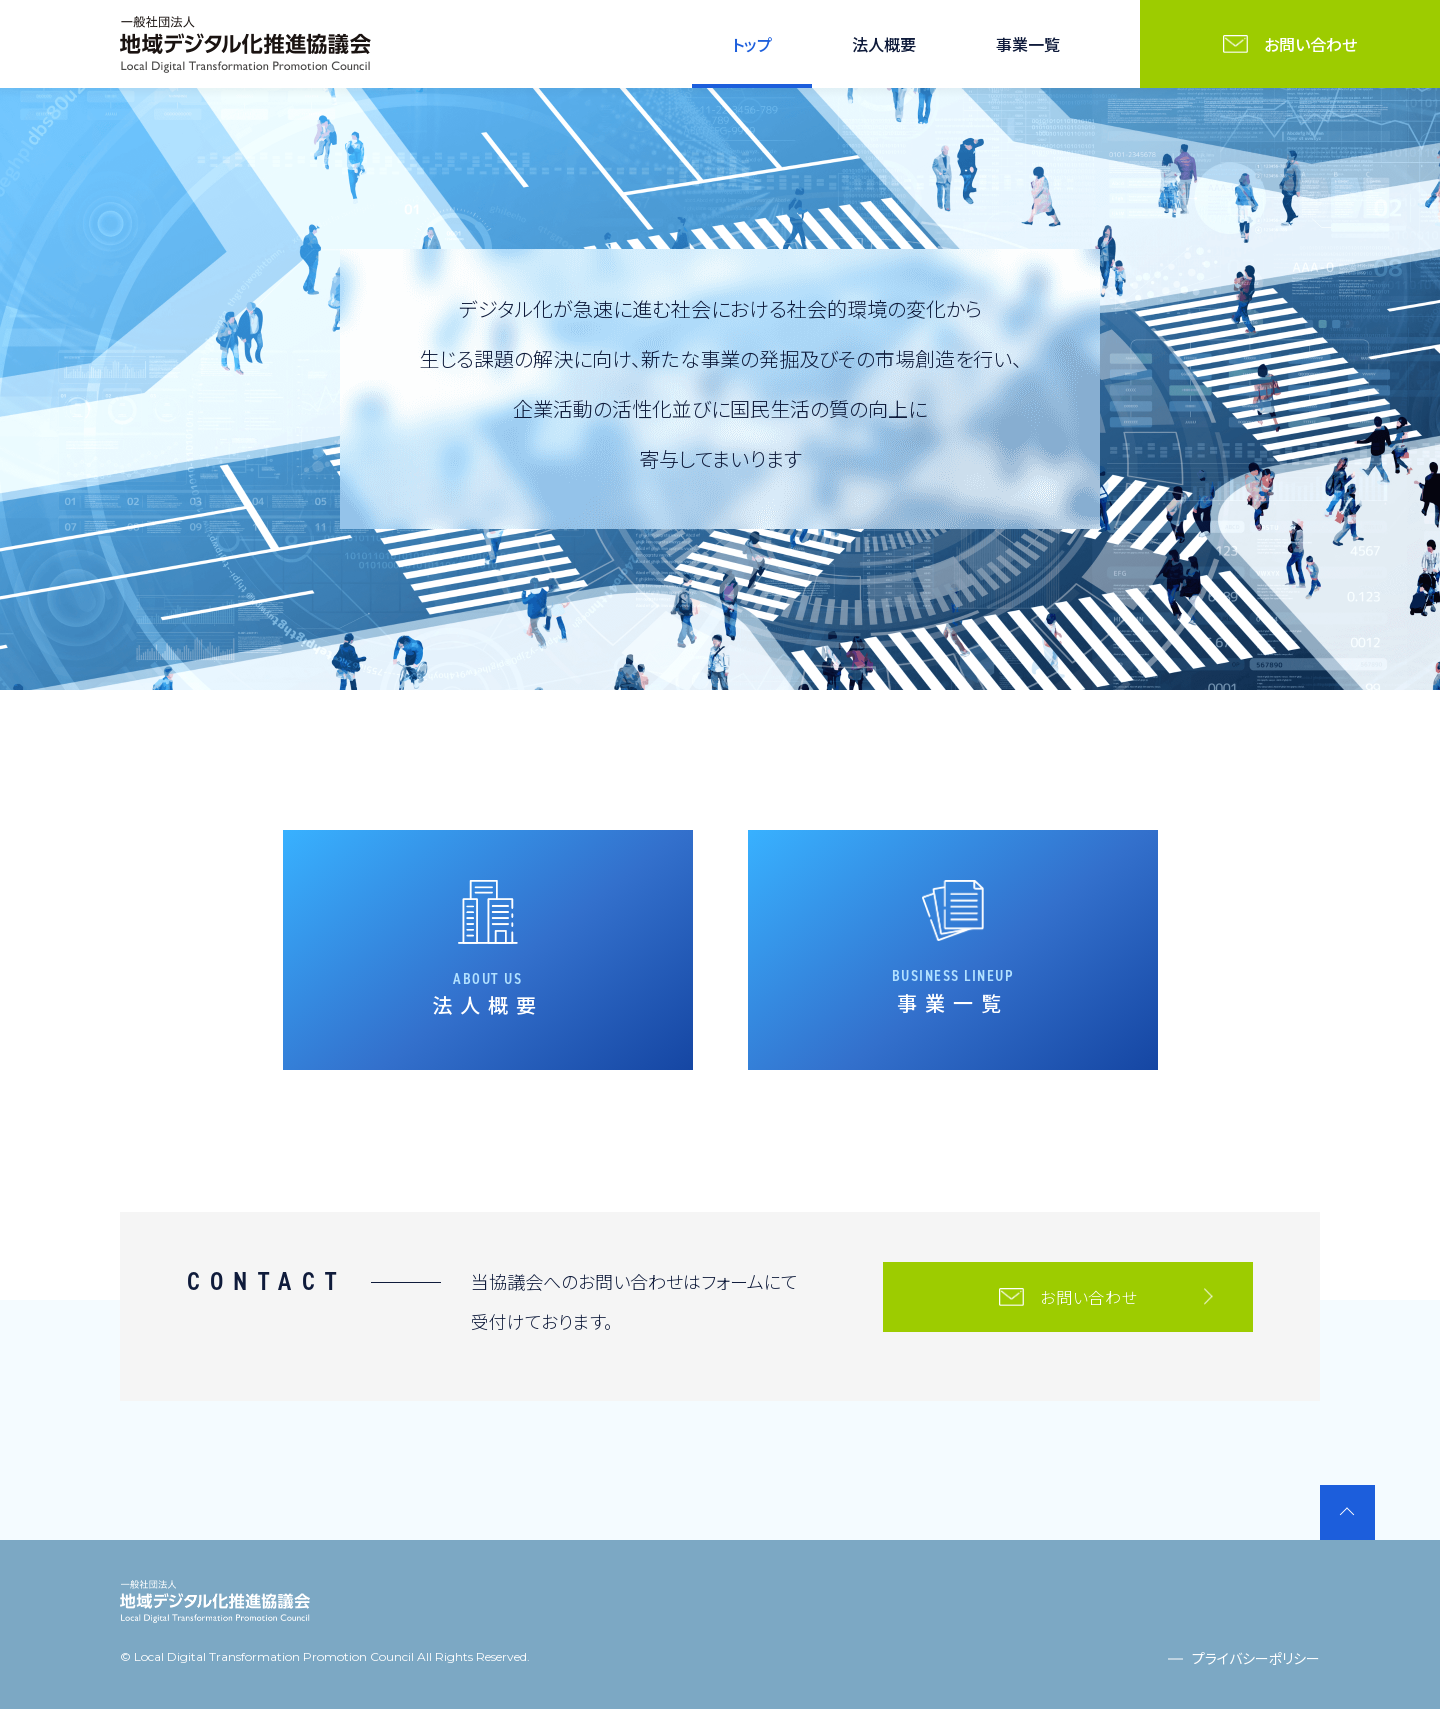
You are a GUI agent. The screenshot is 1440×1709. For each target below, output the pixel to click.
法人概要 (884, 44)
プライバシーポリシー (1256, 1658)
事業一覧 (1028, 44)
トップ (752, 44)
